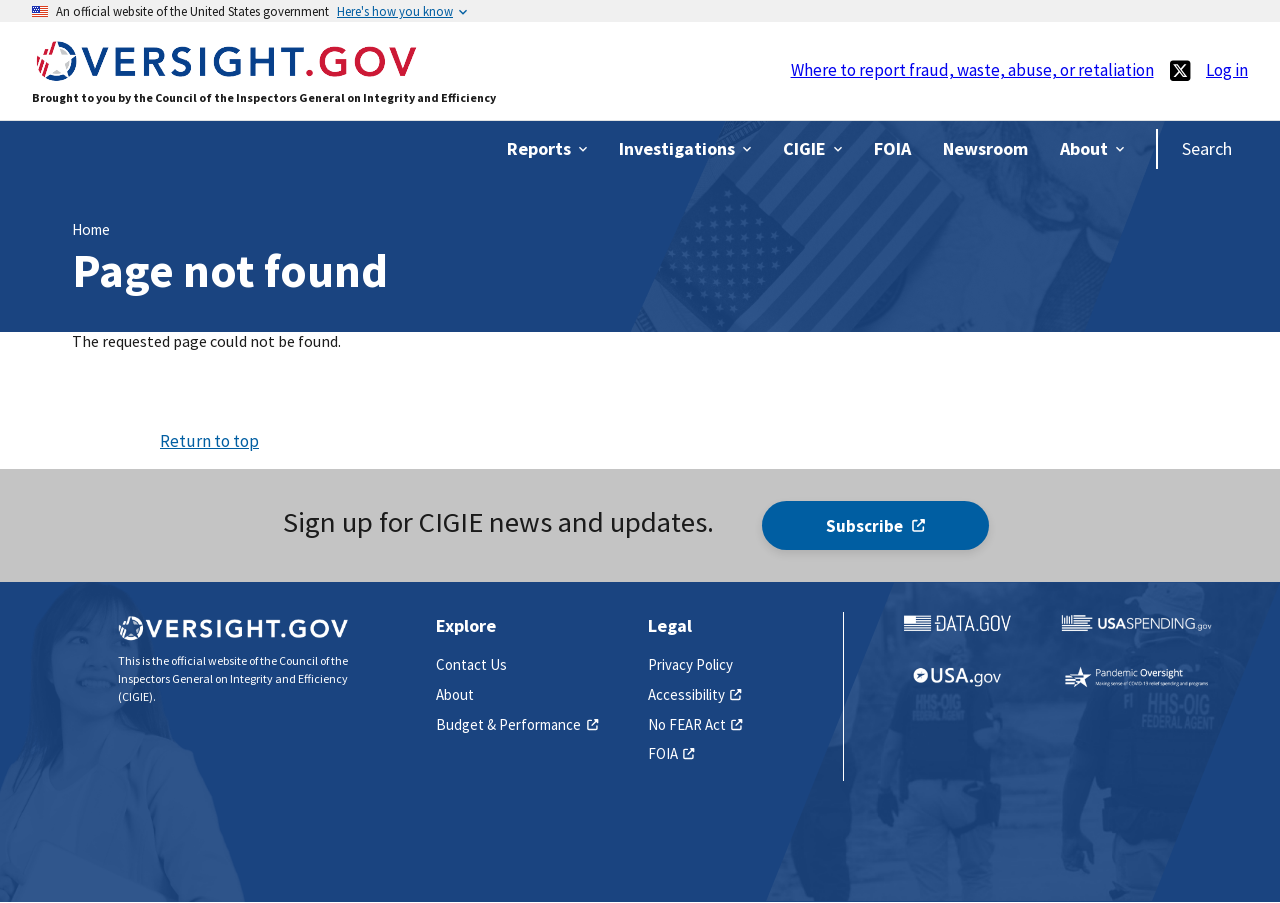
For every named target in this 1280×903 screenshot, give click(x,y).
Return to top (209, 441)
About (455, 694)
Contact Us (471, 664)
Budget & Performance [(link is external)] (517, 724)
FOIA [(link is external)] (671, 753)
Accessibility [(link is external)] (695, 694)
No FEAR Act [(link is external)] (695, 724)
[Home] (226, 71)
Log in (1227, 70)
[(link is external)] (1180, 70)
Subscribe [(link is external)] (875, 526)
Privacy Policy (690, 664)
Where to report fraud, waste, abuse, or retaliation (972, 70)
